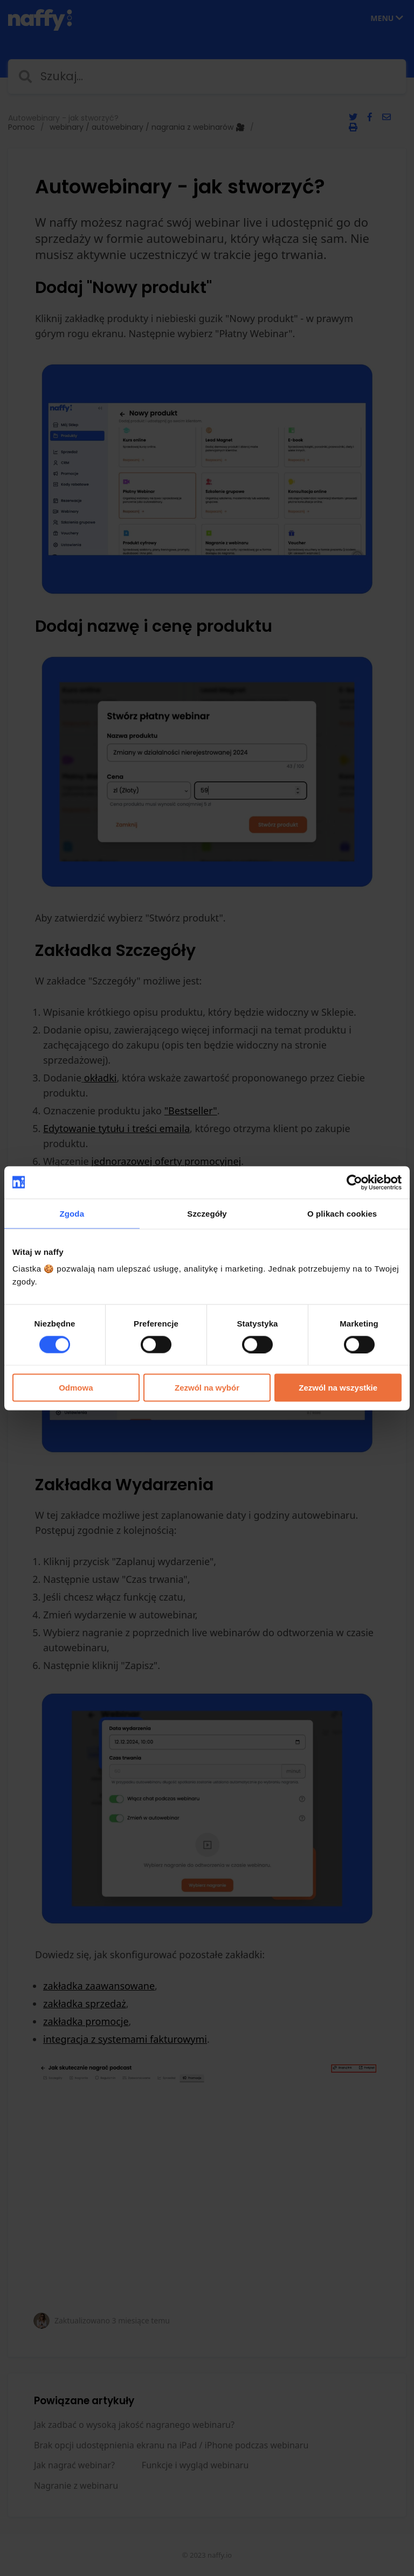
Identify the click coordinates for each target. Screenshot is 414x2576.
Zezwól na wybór (207, 1387)
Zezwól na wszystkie (338, 1387)
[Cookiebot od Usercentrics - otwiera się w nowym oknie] (354, 1182)
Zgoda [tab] (72, 1213)
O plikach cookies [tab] (342, 1213)
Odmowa (76, 1387)
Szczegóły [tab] (206, 1213)
